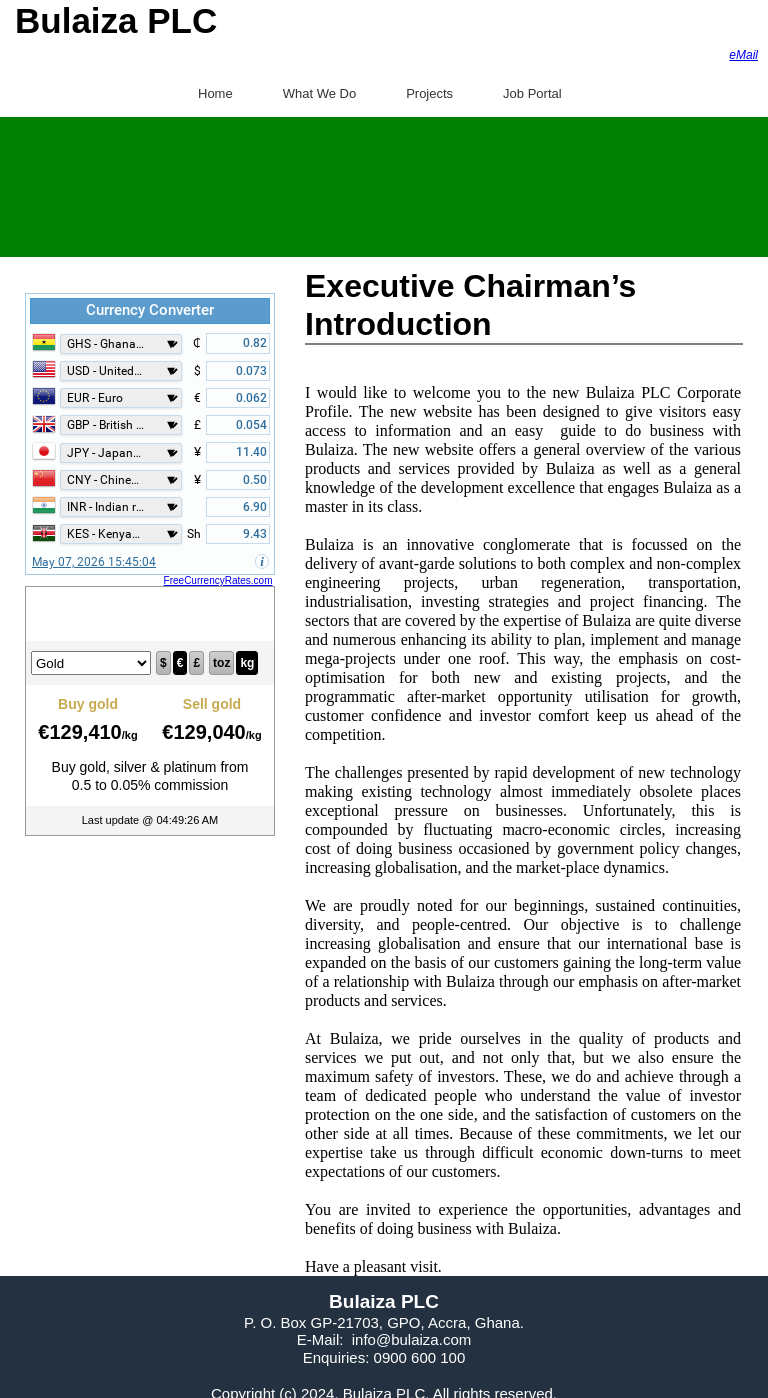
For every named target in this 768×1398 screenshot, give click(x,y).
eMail (743, 55)
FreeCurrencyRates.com (218, 580)
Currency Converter (150, 310)
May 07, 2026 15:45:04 (94, 562)
